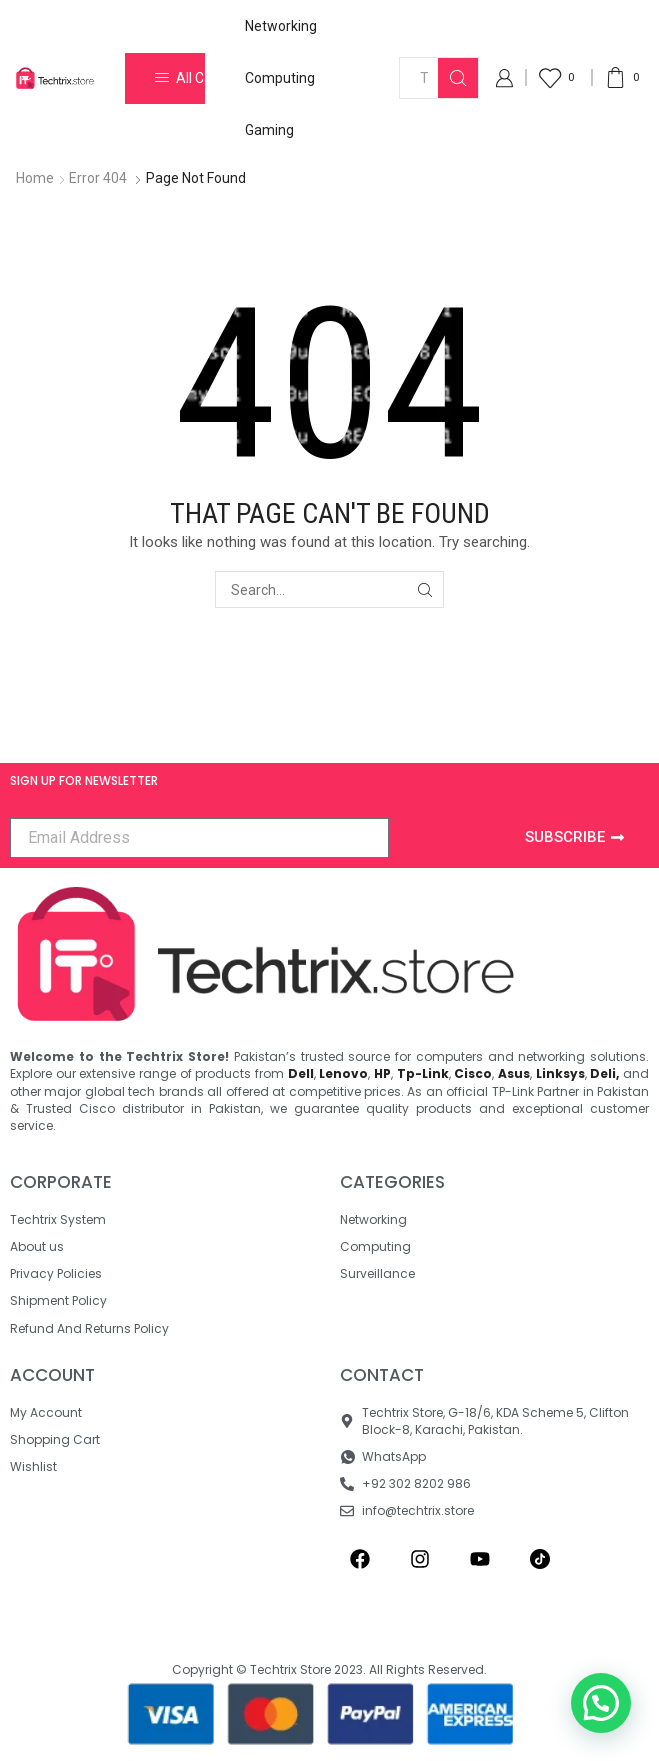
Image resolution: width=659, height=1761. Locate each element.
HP (382, 1073)
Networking (281, 26)
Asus (514, 1073)
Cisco (473, 1073)
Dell (301, 1073)
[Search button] (458, 78)
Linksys (560, 1073)
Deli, (604, 1073)
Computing (280, 78)
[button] (601, 1703)
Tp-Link (423, 1073)
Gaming (269, 130)
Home (35, 178)
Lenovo (343, 1073)
